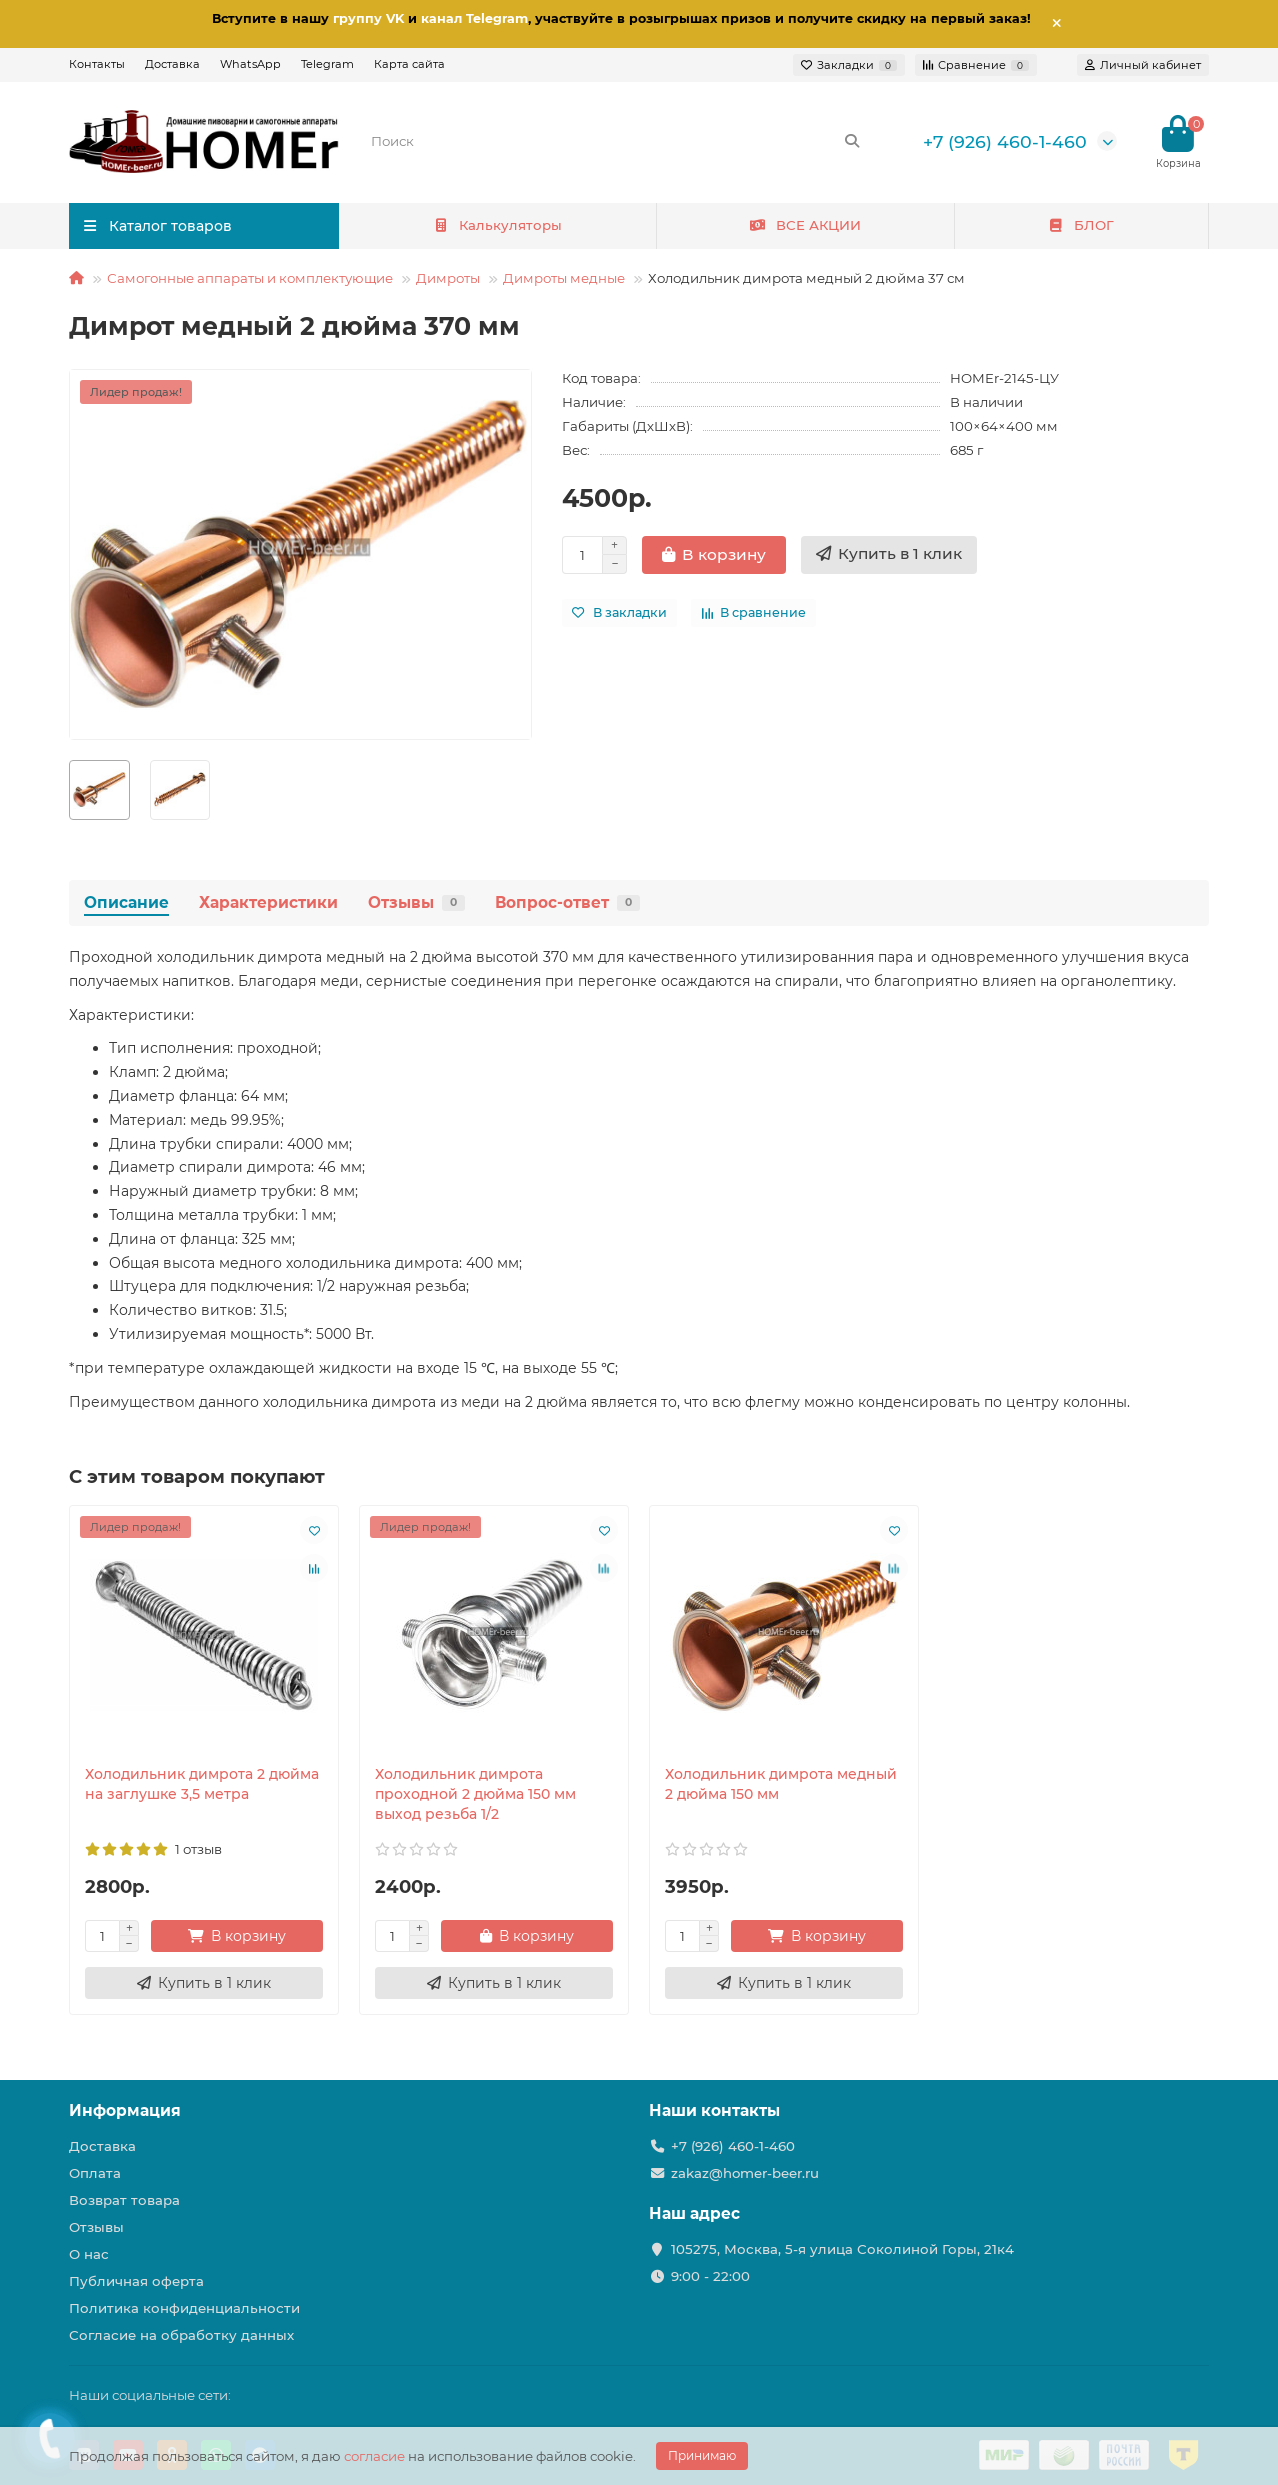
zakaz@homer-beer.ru (745, 2173)
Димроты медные (564, 278)
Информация (125, 2110)
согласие (374, 2456)
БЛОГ (1081, 225)
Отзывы (416, 902)
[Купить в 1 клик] (889, 555)
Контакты (97, 64)
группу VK (368, 18)
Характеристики (268, 902)
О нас (89, 2254)
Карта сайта (409, 64)
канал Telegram (474, 18)
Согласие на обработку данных (181, 2335)
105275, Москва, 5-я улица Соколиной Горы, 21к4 (842, 2249)
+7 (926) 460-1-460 (1005, 141)
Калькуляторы (498, 225)
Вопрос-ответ (567, 902)
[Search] (616, 141)
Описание (126, 902)
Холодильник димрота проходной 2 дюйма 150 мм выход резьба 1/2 (475, 1794)
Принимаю (702, 2455)
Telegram (327, 64)
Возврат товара (124, 2200)
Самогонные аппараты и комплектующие (250, 278)
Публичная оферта (136, 2281)
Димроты (448, 278)
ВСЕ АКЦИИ (805, 225)
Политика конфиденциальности (184, 2308)
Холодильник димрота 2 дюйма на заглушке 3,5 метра (202, 1784)
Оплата (95, 2173)
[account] (1143, 65)
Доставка (172, 64)
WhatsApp (250, 64)
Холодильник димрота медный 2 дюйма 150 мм (781, 1784)
